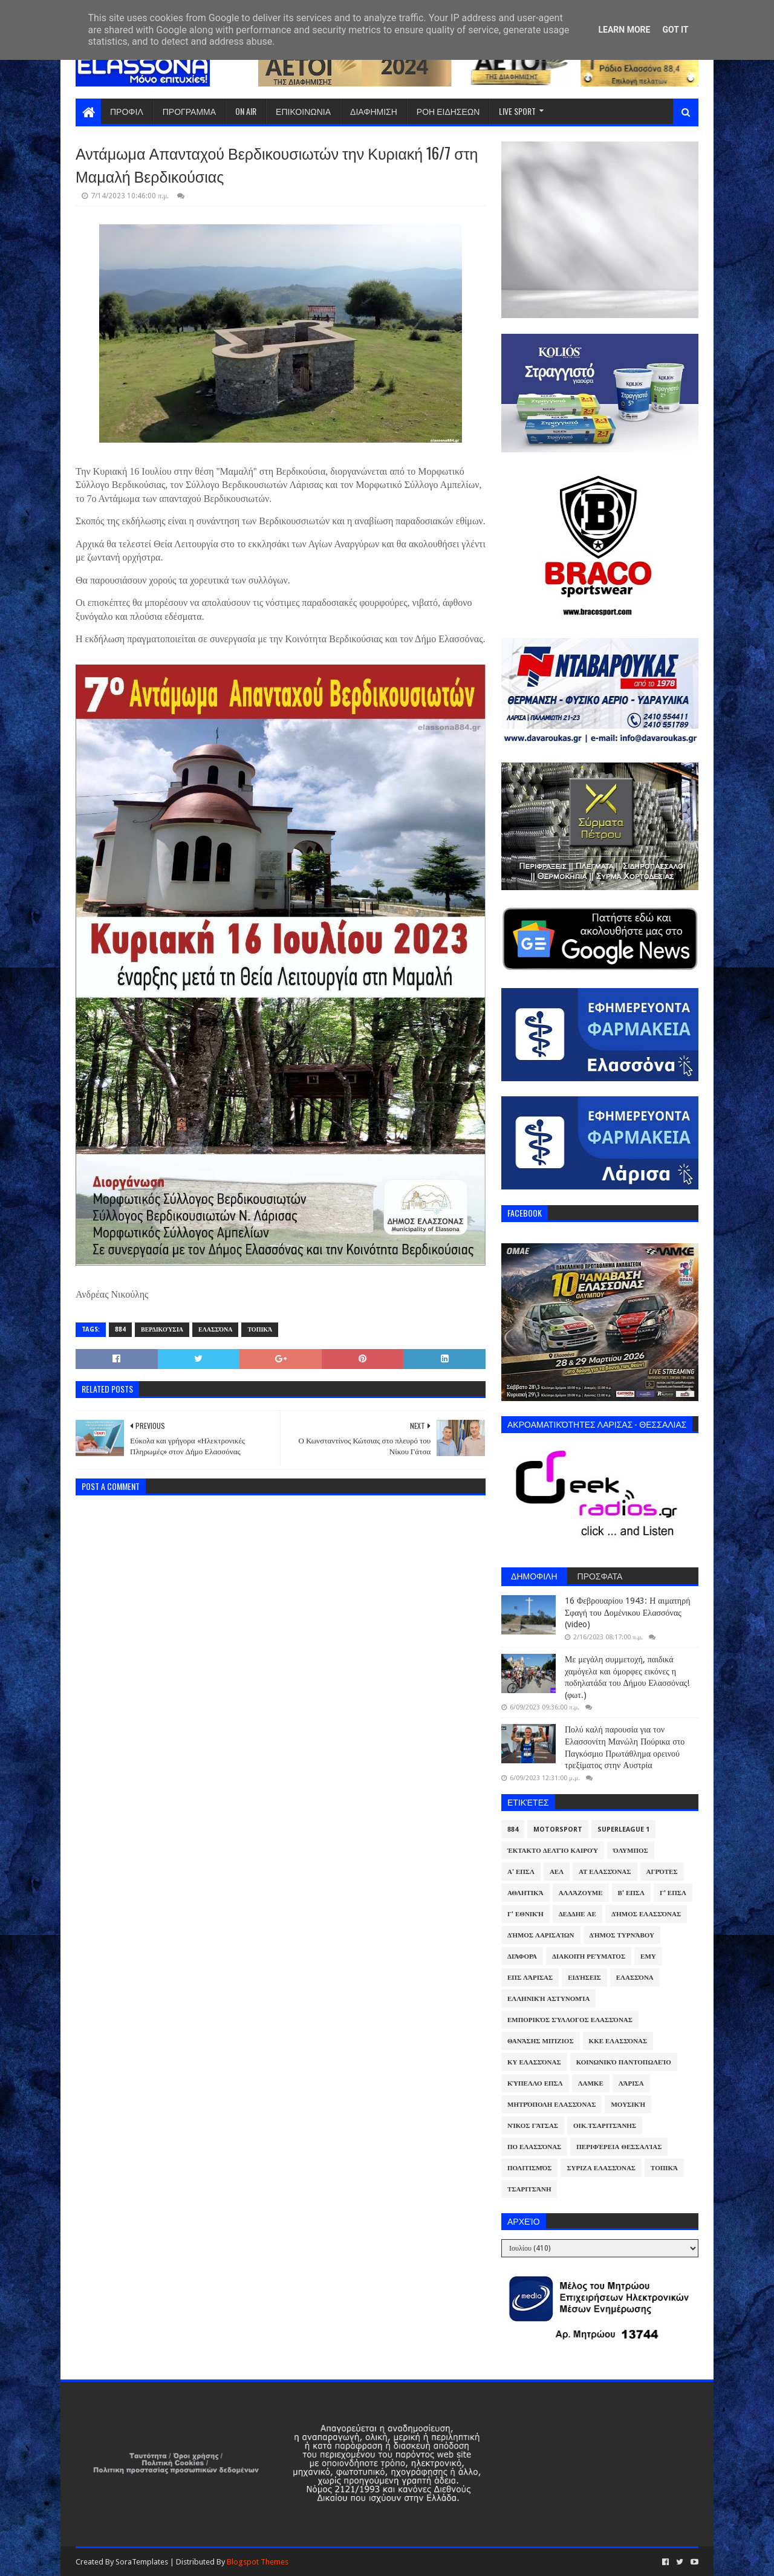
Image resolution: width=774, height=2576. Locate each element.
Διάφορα (522, 1956)
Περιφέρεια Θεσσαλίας (619, 2147)
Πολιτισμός (529, 2168)
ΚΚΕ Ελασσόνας (618, 2041)
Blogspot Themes (257, 2561)
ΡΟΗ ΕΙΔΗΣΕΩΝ (448, 111)
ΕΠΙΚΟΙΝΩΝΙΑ (303, 111)
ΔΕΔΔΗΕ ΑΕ (577, 1914)
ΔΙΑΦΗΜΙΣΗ (373, 111)
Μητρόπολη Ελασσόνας (551, 2105)
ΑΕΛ (557, 1872)
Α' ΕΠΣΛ (521, 1872)
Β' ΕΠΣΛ (631, 1893)
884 (120, 1329)
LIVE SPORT (517, 111)
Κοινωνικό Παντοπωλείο (623, 2062)
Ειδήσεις (584, 1978)
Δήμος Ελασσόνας (646, 1914)
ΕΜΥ (648, 1956)
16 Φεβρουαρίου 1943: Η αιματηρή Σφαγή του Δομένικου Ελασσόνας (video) (627, 1612)
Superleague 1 (623, 1829)
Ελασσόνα (215, 1329)
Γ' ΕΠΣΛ (673, 1893)
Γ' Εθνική (525, 1914)
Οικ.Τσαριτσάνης (604, 2126)
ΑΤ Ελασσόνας (605, 1872)
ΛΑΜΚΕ (590, 2083)
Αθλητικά (525, 1893)
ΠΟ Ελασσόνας (534, 2147)
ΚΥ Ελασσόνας (534, 2062)
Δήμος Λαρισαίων (540, 1935)
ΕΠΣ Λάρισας (530, 1978)
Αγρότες (662, 1872)
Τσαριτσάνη (529, 2189)
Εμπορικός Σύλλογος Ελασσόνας (570, 2020)
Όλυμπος (630, 1851)
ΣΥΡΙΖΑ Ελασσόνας (601, 2168)
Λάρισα (631, 2083)
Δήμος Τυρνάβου (622, 1935)
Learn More (624, 29)
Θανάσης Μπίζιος (540, 2041)
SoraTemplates (141, 2561)
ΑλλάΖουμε (581, 1893)
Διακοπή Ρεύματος (588, 1956)
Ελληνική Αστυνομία (548, 1999)
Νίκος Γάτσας (532, 2126)
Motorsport (557, 1829)
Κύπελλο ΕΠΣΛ (535, 2083)
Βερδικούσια (162, 1329)
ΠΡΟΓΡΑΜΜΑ (189, 111)
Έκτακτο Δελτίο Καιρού (552, 1851)
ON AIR (245, 111)
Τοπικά (259, 1329)
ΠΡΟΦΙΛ (126, 111)
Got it (675, 29)
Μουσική (628, 2105)
